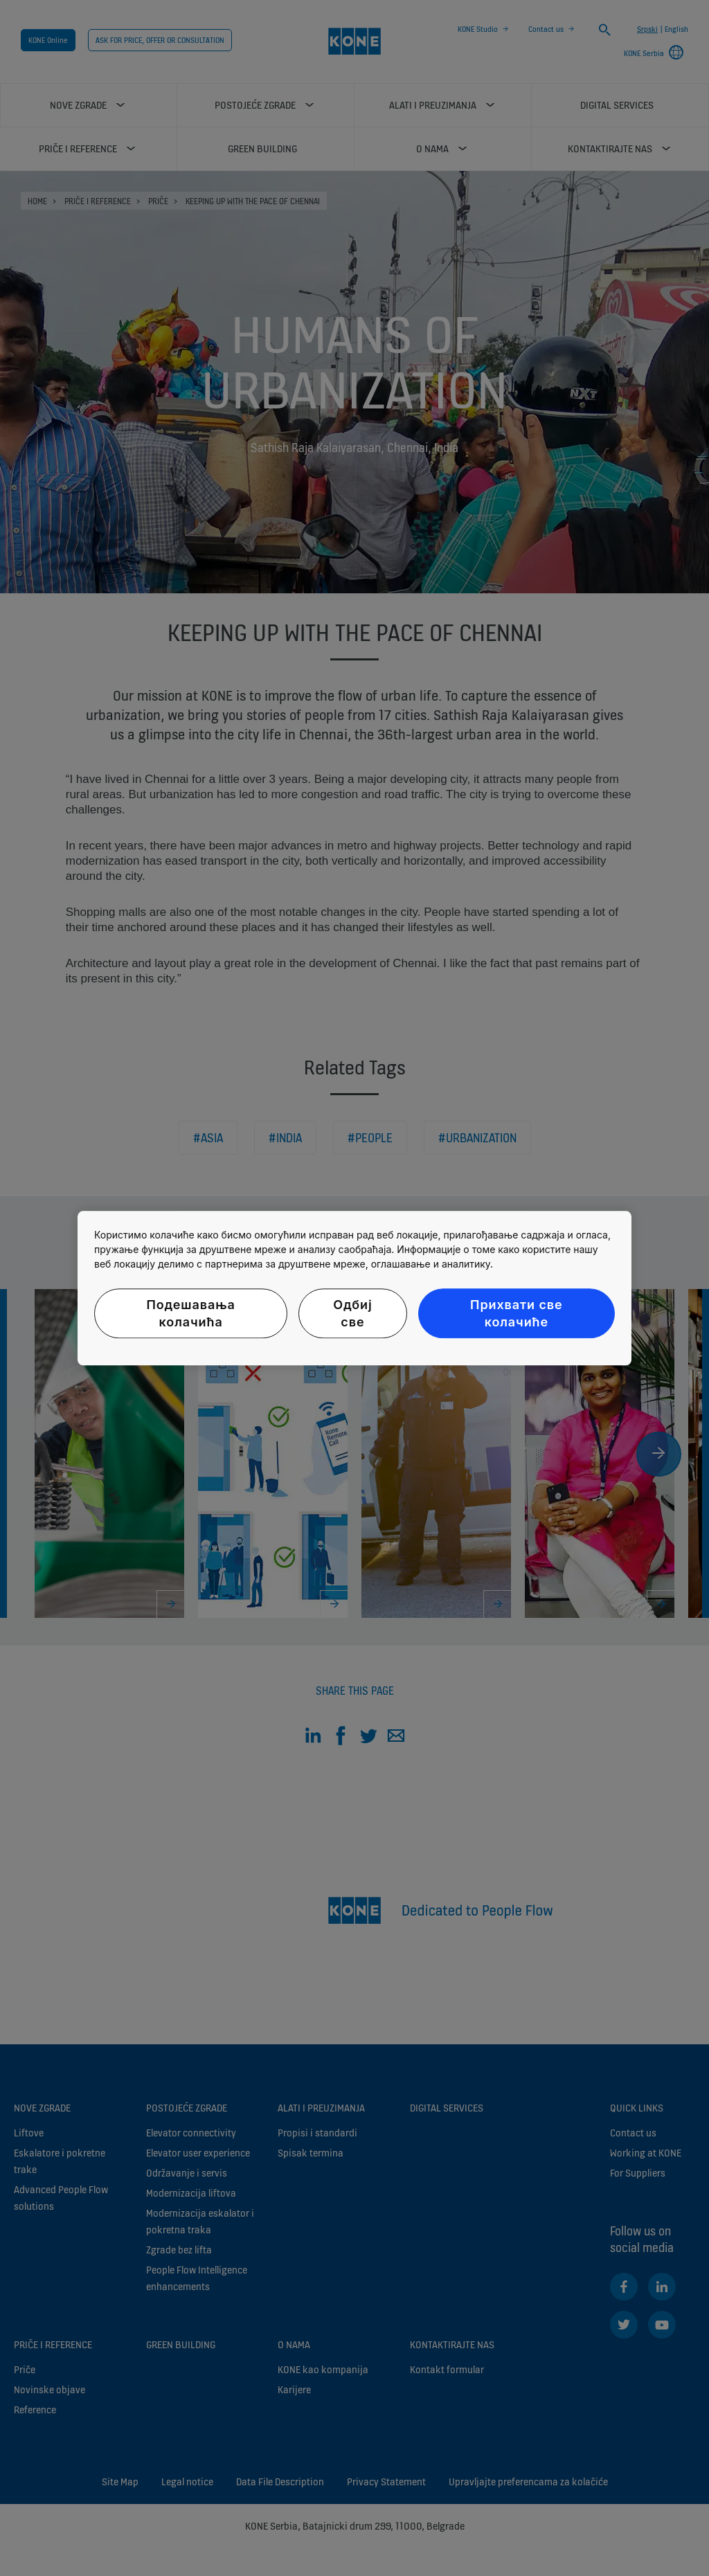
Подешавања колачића (190, 1313)
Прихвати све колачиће (516, 1313)
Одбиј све (352, 1313)
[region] (354, 1288)
